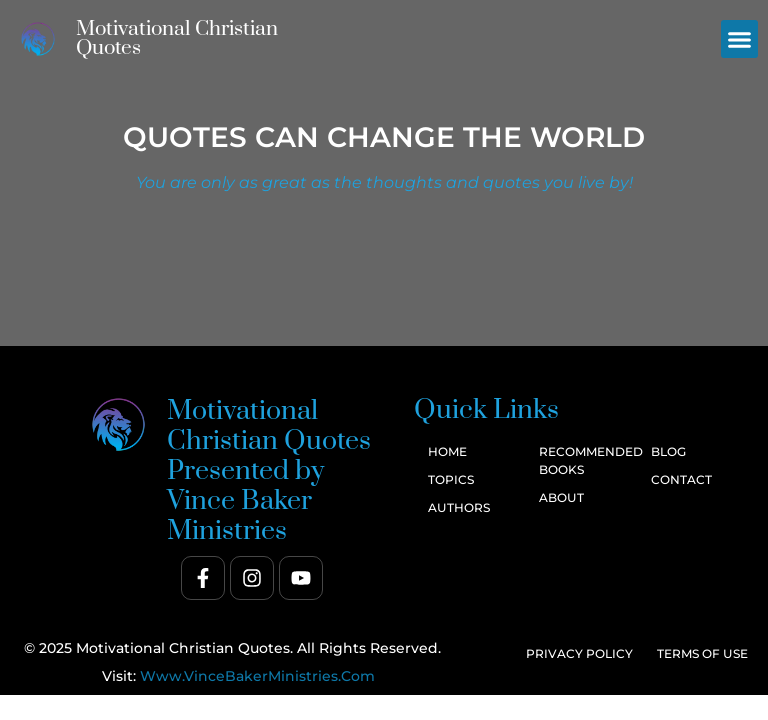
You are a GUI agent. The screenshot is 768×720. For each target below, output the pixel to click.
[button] (740, 39)
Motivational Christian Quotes (177, 38)
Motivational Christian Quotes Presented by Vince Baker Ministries (269, 471)
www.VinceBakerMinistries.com (257, 676)
